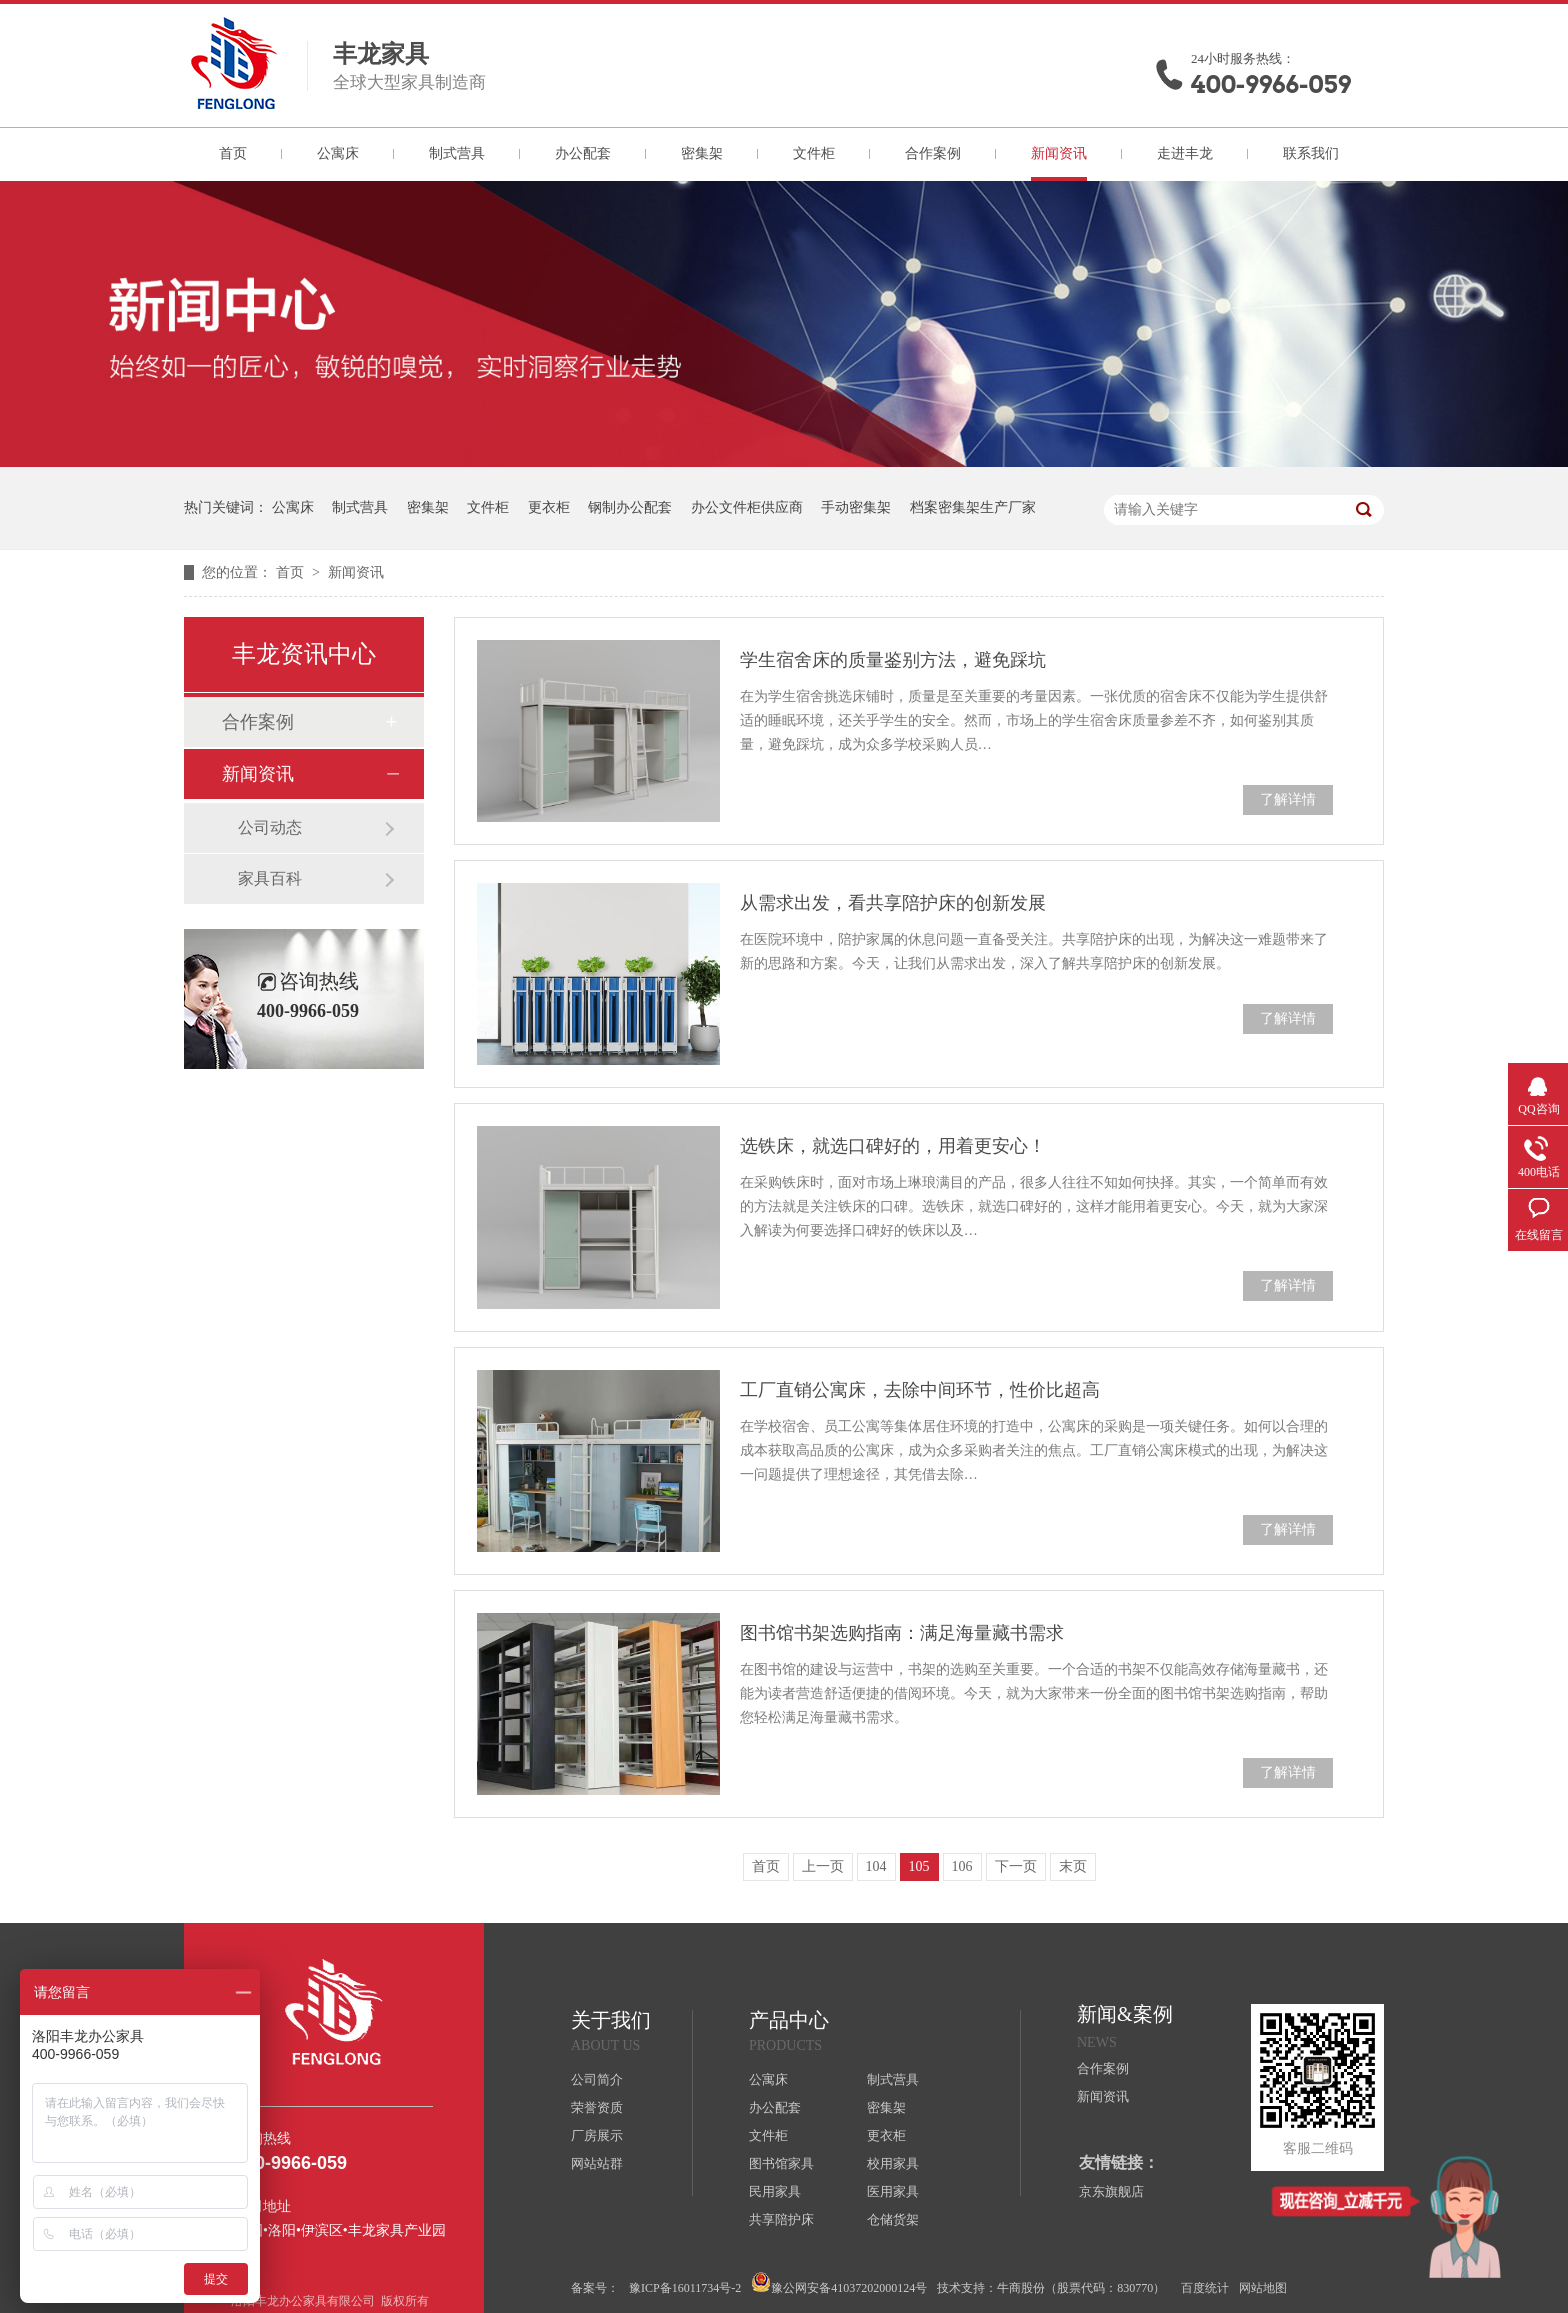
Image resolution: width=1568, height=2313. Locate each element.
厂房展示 (597, 2135)
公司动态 (270, 827)
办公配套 (583, 153)
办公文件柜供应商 (747, 507)
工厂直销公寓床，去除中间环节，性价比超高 (920, 1390)
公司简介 (597, 2079)
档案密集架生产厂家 (973, 507)
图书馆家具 (781, 2163)
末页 (1073, 1866)
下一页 (1016, 1866)
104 (876, 1866)
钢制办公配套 (630, 507)
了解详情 (1288, 799)
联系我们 (1311, 153)
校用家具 (893, 2163)
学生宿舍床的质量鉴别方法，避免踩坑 (893, 660)
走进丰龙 (1185, 153)
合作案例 (933, 153)
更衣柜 (549, 507)
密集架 (702, 153)
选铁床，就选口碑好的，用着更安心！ (893, 1146)
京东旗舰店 (1111, 2191)
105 (919, 1866)
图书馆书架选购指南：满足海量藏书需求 (902, 1633)
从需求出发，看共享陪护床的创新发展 (893, 903)
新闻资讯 (1059, 153)
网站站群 (597, 2163)
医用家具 (893, 2191)
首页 (233, 153)
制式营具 (457, 153)
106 (962, 1866)
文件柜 (814, 153)
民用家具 (775, 2191)
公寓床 (338, 153)
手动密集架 (856, 507)
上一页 (823, 1866)
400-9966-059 (1271, 84)
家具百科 (270, 878)
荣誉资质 (597, 2107)
